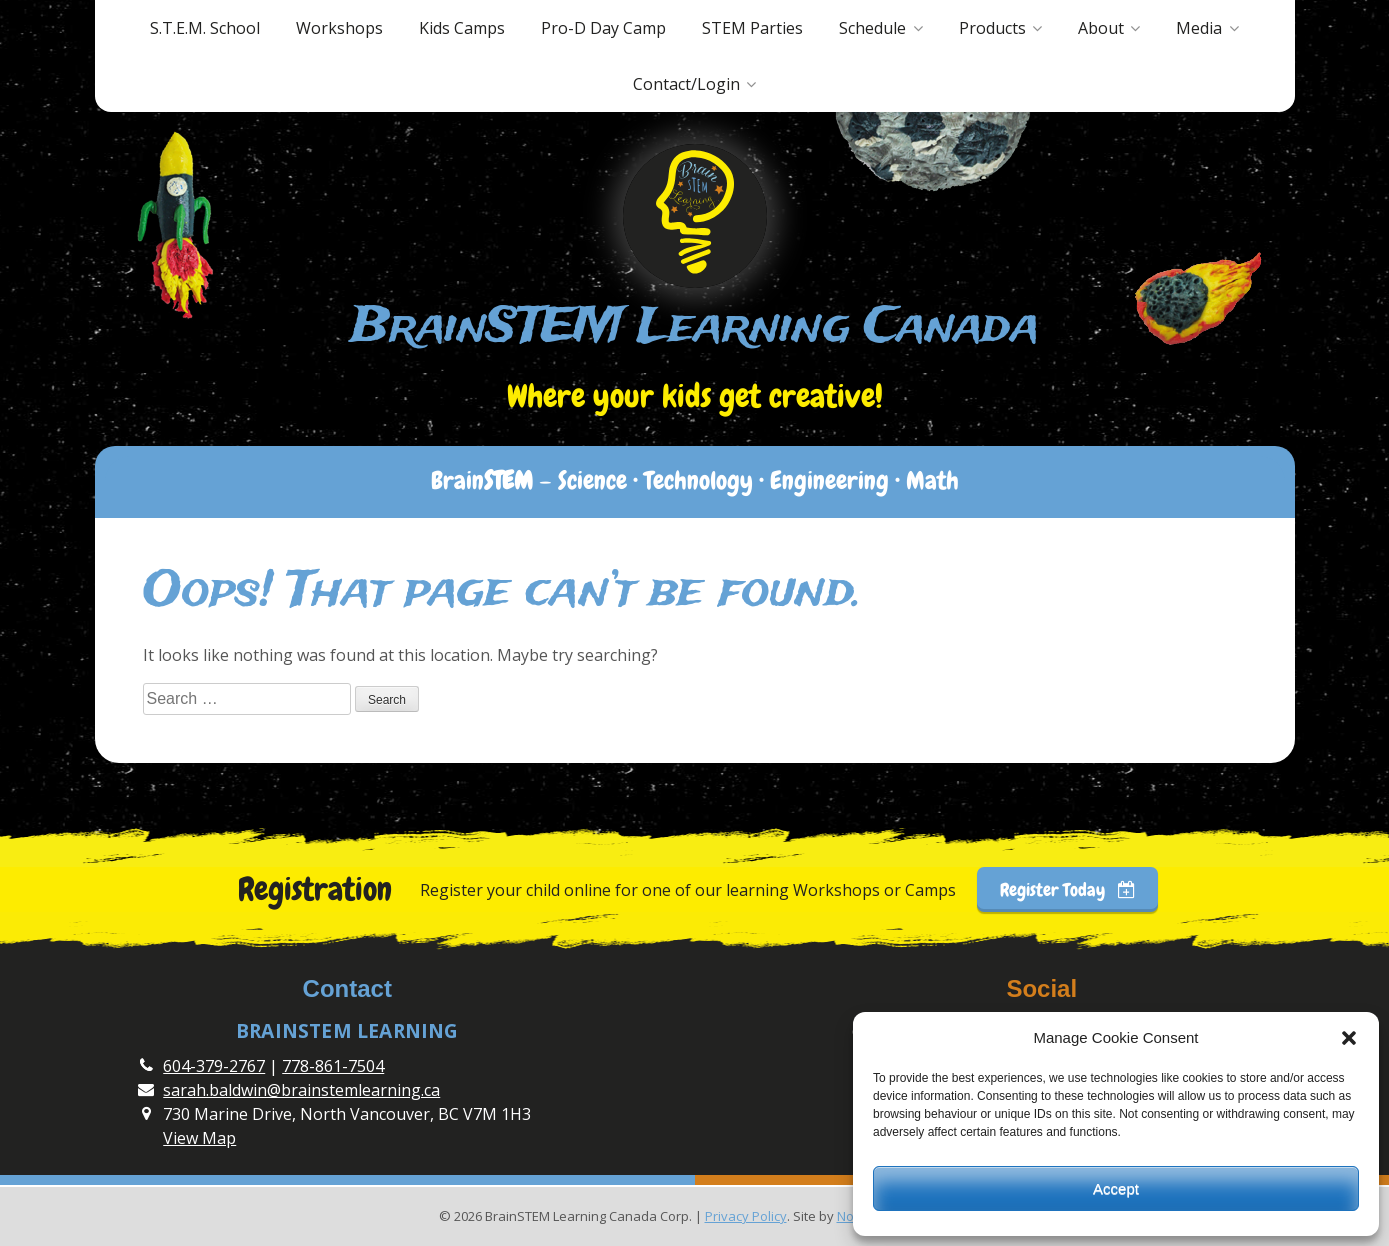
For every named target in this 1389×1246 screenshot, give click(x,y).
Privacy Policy (746, 1216)
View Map (199, 1138)
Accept (1116, 1188)
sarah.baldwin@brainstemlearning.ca (301, 1090)
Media (1199, 28)
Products (992, 28)
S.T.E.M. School (205, 28)
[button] (1349, 1038)
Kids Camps (462, 28)
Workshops (339, 28)
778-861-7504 (333, 1066)
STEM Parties (752, 28)
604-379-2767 (214, 1066)
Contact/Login (686, 84)
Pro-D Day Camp (603, 28)
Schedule (872, 28)
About (1101, 28)
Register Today (1068, 889)
